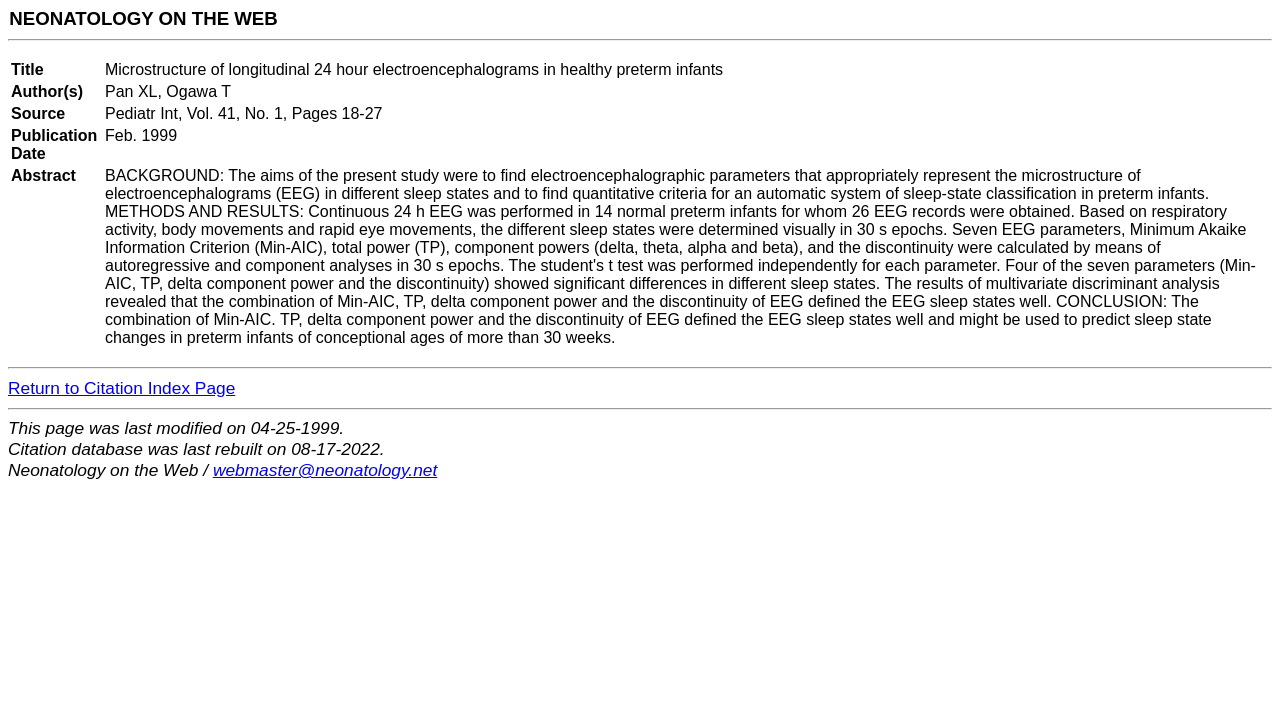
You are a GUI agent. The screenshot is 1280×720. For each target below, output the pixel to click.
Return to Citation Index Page (121, 388)
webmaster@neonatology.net (325, 470)
